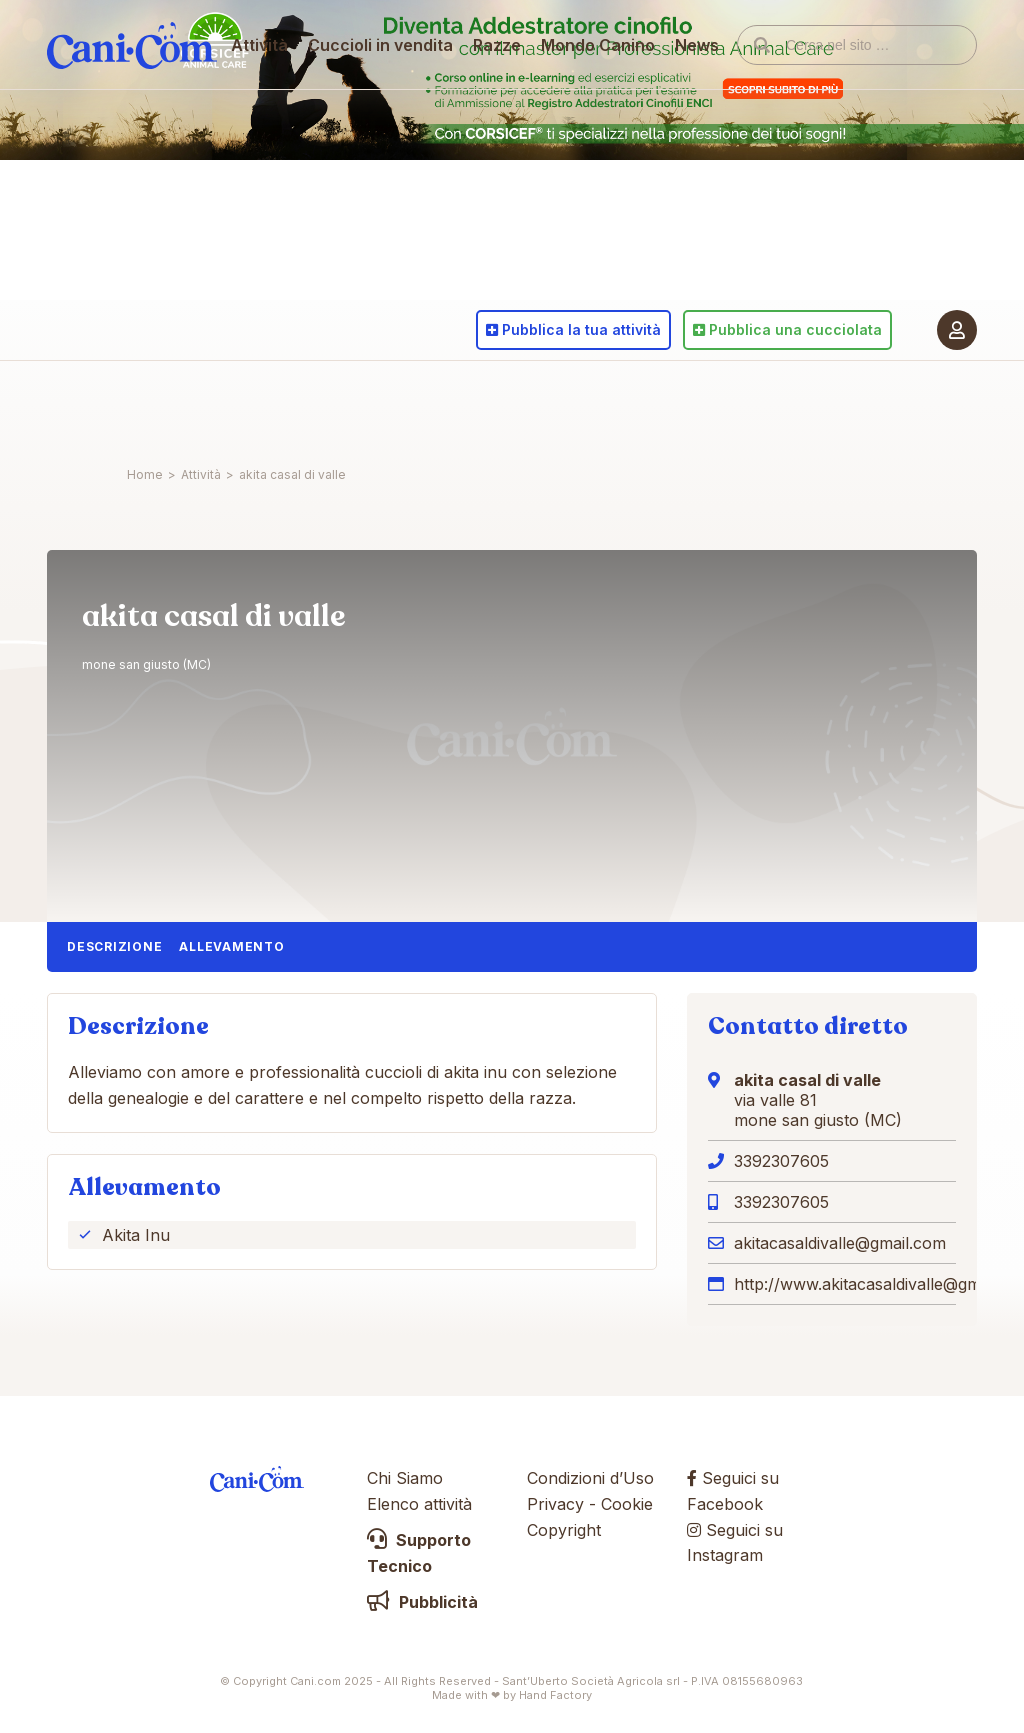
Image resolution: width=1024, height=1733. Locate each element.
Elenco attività (419, 1504)
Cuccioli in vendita (381, 405)
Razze (498, 405)
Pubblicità (422, 1602)
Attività (260, 405)
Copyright (564, 1530)
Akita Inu (136, 1235)
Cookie (627, 1504)
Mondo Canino (599, 405)
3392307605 (781, 1161)
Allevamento (231, 946)
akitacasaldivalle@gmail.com (840, 1243)
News (698, 405)
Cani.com (132, 405)
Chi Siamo (405, 1478)
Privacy (555, 1504)
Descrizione (114, 946)
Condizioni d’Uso (590, 1478)
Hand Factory (555, 1695)
